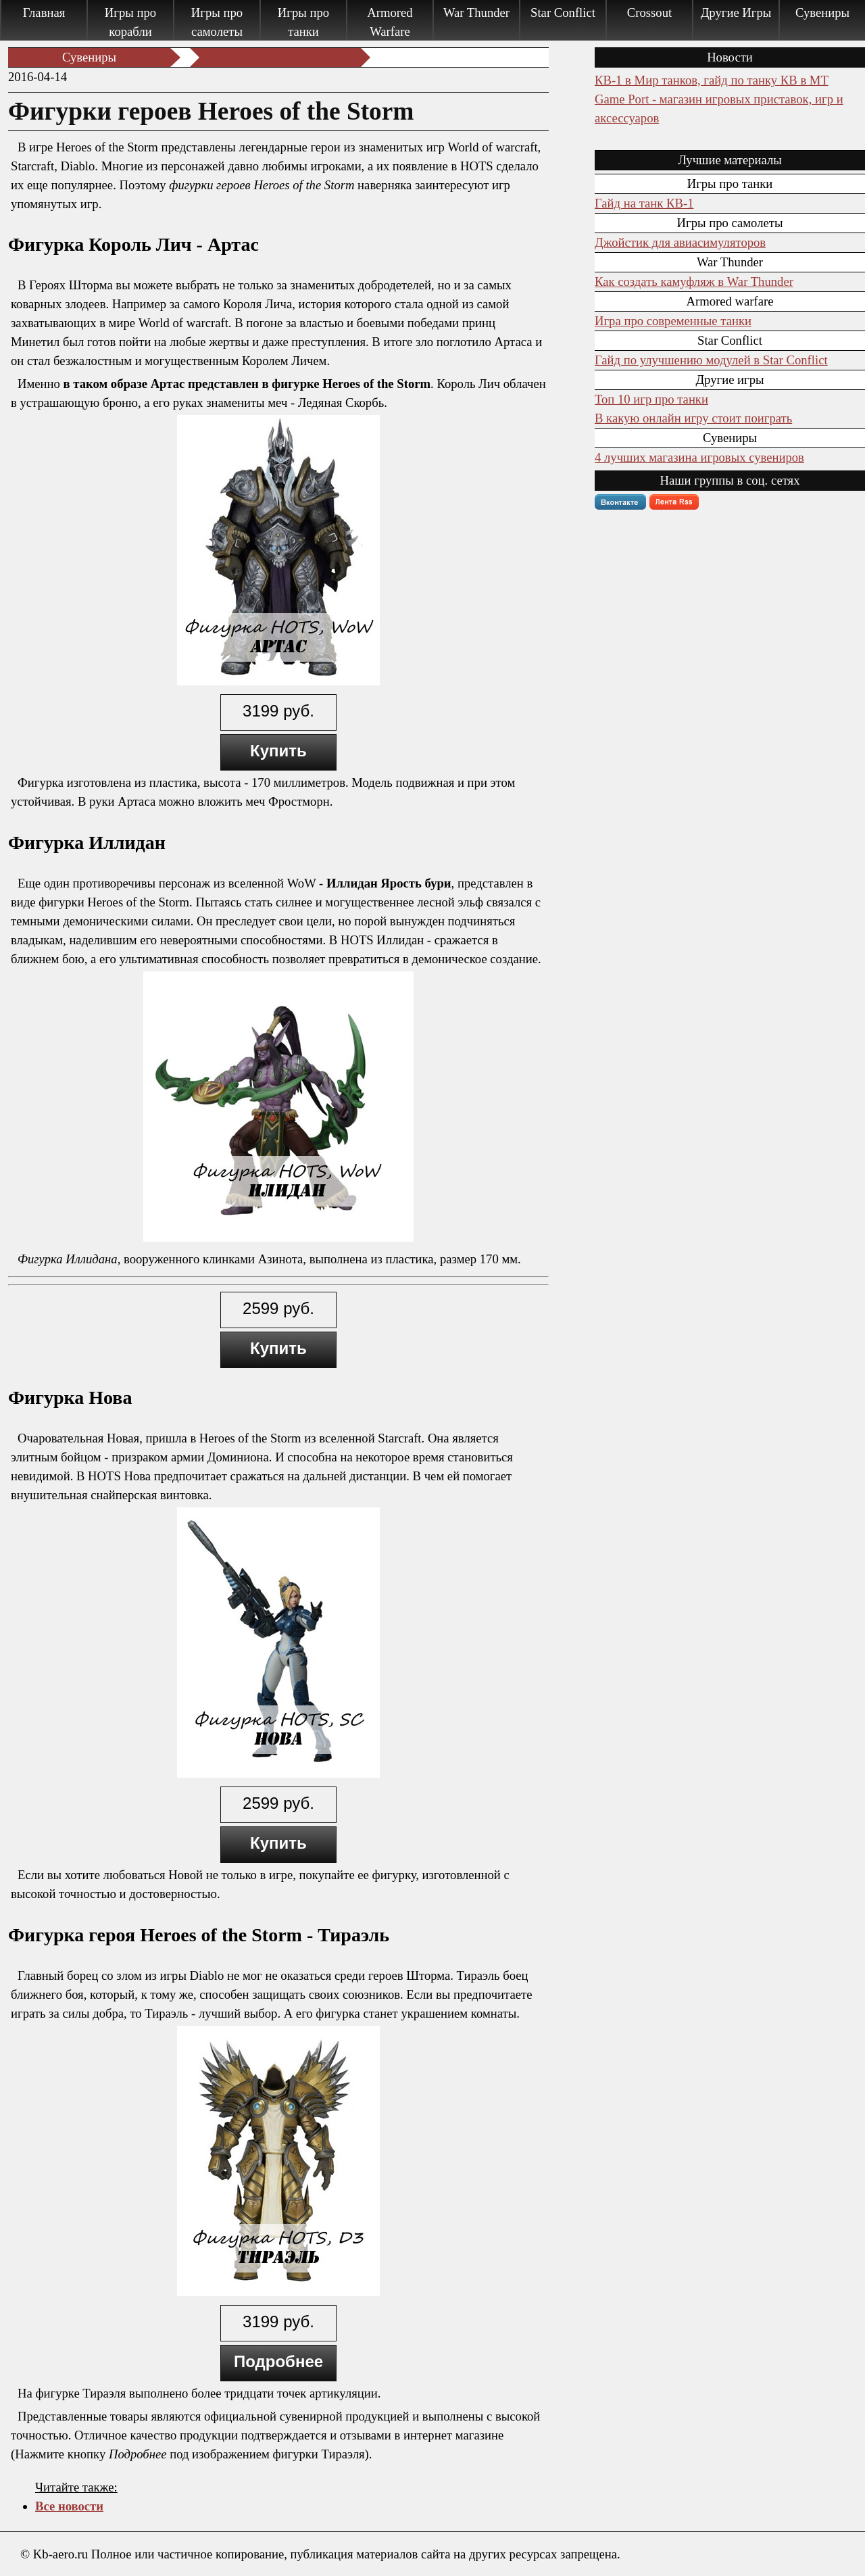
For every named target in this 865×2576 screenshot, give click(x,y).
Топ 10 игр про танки (651, 399)
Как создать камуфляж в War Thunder (694, 281)
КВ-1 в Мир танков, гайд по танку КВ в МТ (712, 80)
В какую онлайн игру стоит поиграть (693, 418)
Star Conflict (562, 12)
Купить (278, 751)
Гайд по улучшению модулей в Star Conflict (711, 360)
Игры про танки (303, 22)
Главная (44, 12)
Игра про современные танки (673, 321)
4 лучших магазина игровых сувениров (699, 457)
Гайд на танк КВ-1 (644, 203)
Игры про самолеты (217, 22)
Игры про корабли (130, 22)
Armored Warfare (389, 22)
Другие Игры (736, 12)
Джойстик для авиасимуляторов (680, 242)
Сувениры (822, 12)
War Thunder (476, 12)
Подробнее (278, 2361)
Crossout (649, 12)
